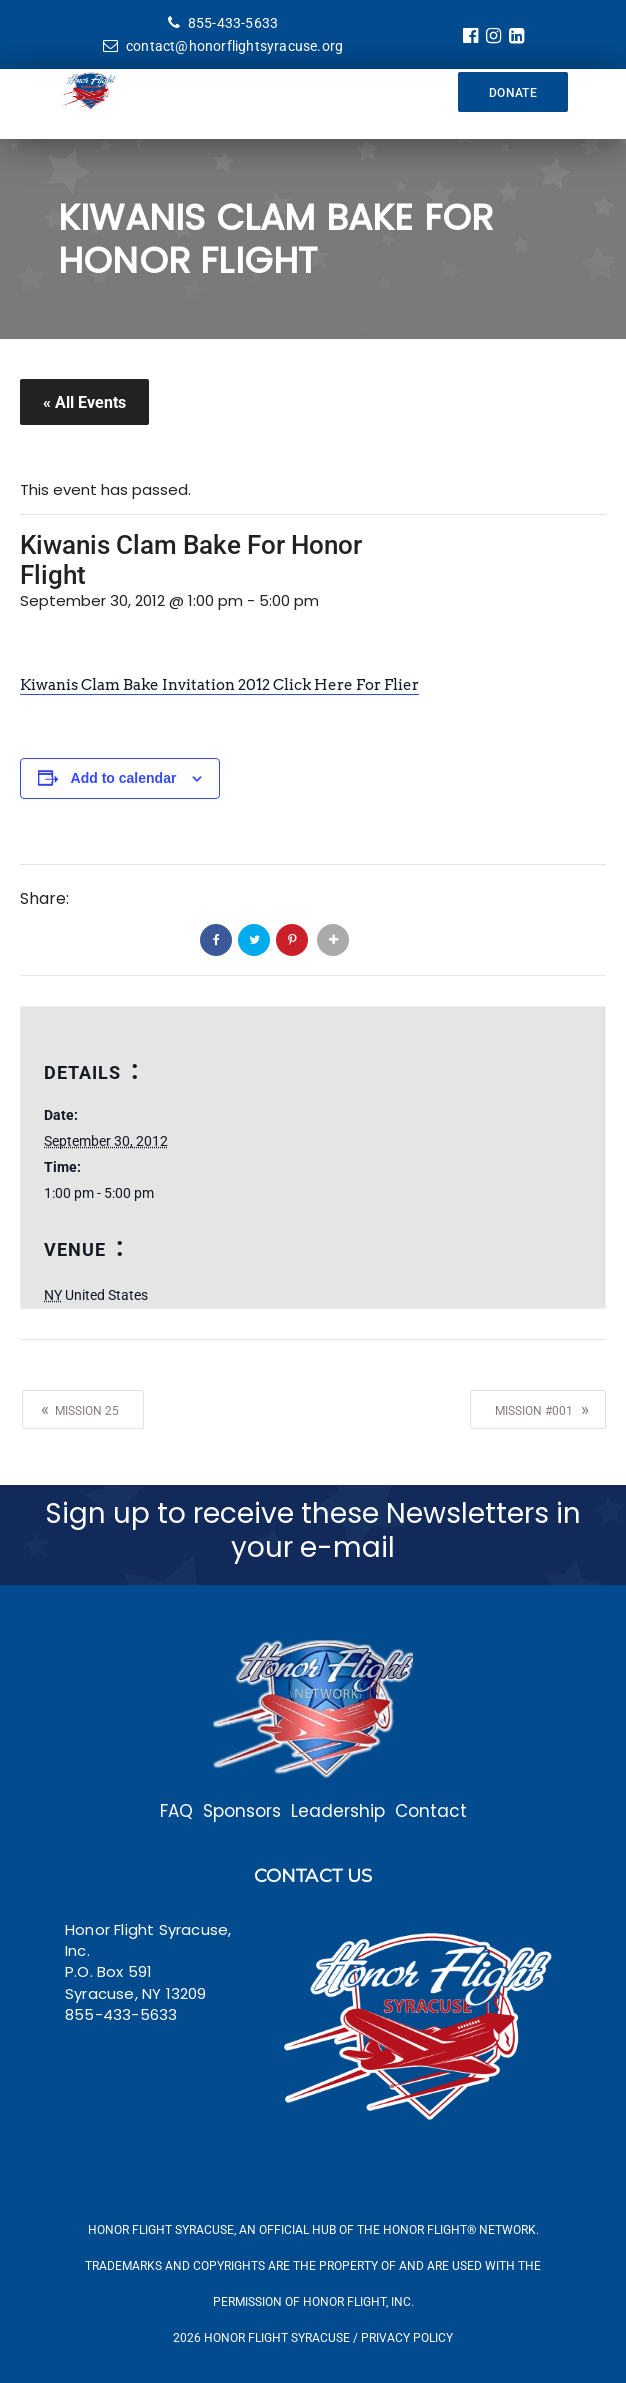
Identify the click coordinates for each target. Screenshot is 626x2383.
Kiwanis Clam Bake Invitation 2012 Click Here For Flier (219, 685)
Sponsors (242, 1811)
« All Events (84, 402)
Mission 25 (80, 1409)
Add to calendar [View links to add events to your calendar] (124, 778)
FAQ (176, 1811)
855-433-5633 (223, 23)
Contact (431, 1811)
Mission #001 (542, 1409)
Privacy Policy (407, 2338)
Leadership (338, 1811)
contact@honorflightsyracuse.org (223, 46)
